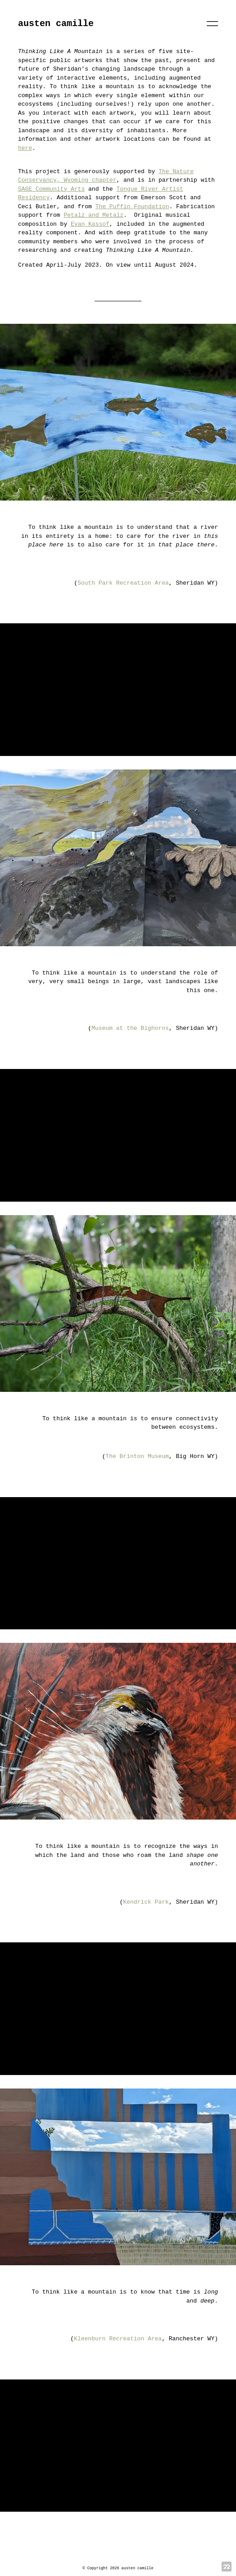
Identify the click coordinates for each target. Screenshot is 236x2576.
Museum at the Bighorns (130, 1028)
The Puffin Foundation (132, 206)
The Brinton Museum (136, 1456)
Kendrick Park (145, 1902)
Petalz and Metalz (93, 215)
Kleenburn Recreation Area (118, 2338)
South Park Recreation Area (123, 583)
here (25, 148)
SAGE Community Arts (51, 189)
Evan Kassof (90, 224)
